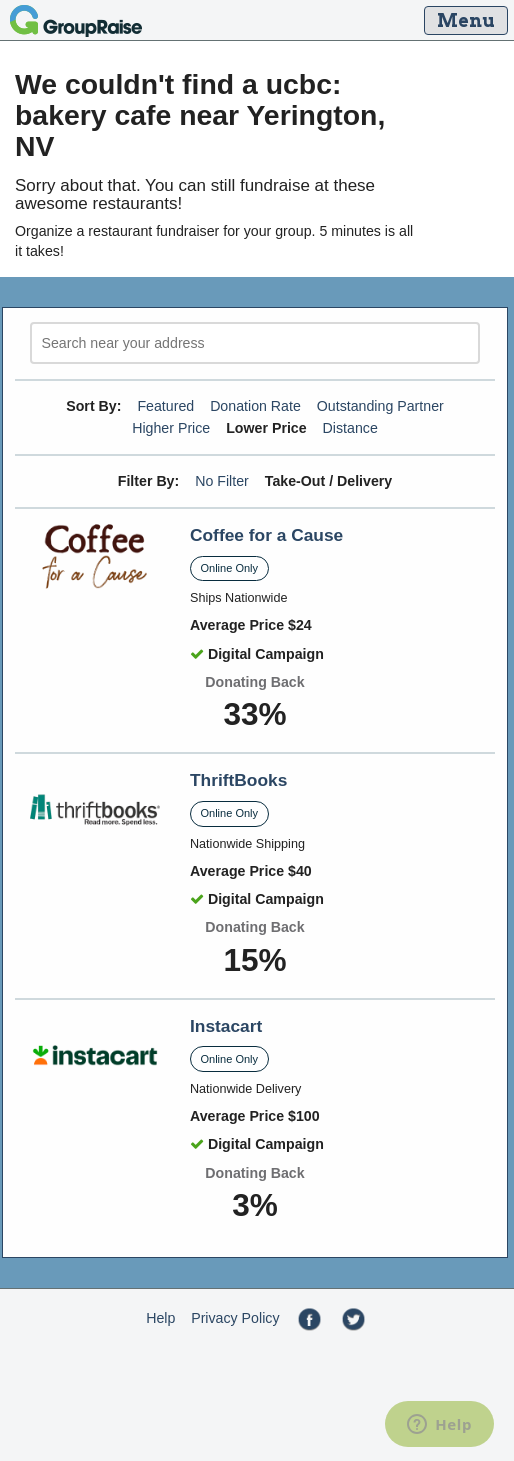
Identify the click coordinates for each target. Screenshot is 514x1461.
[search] (255, 343)
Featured (165, 406)
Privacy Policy (235, 1318)
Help (160, 1318)
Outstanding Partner (380, 406)
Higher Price (171, 428)
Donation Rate (255, 406)
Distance (350, 428)
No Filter (222, 481)
